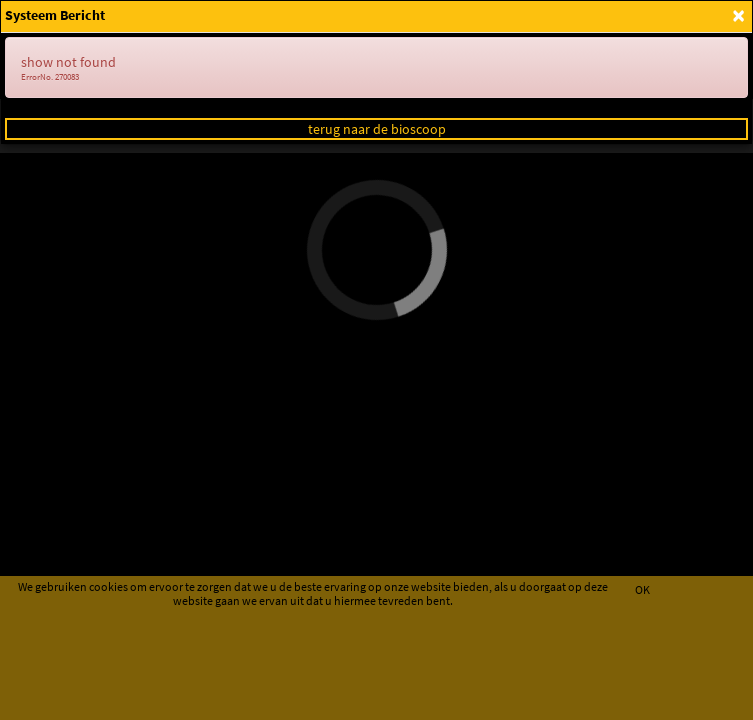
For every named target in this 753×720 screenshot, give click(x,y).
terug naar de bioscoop (377, 129)
